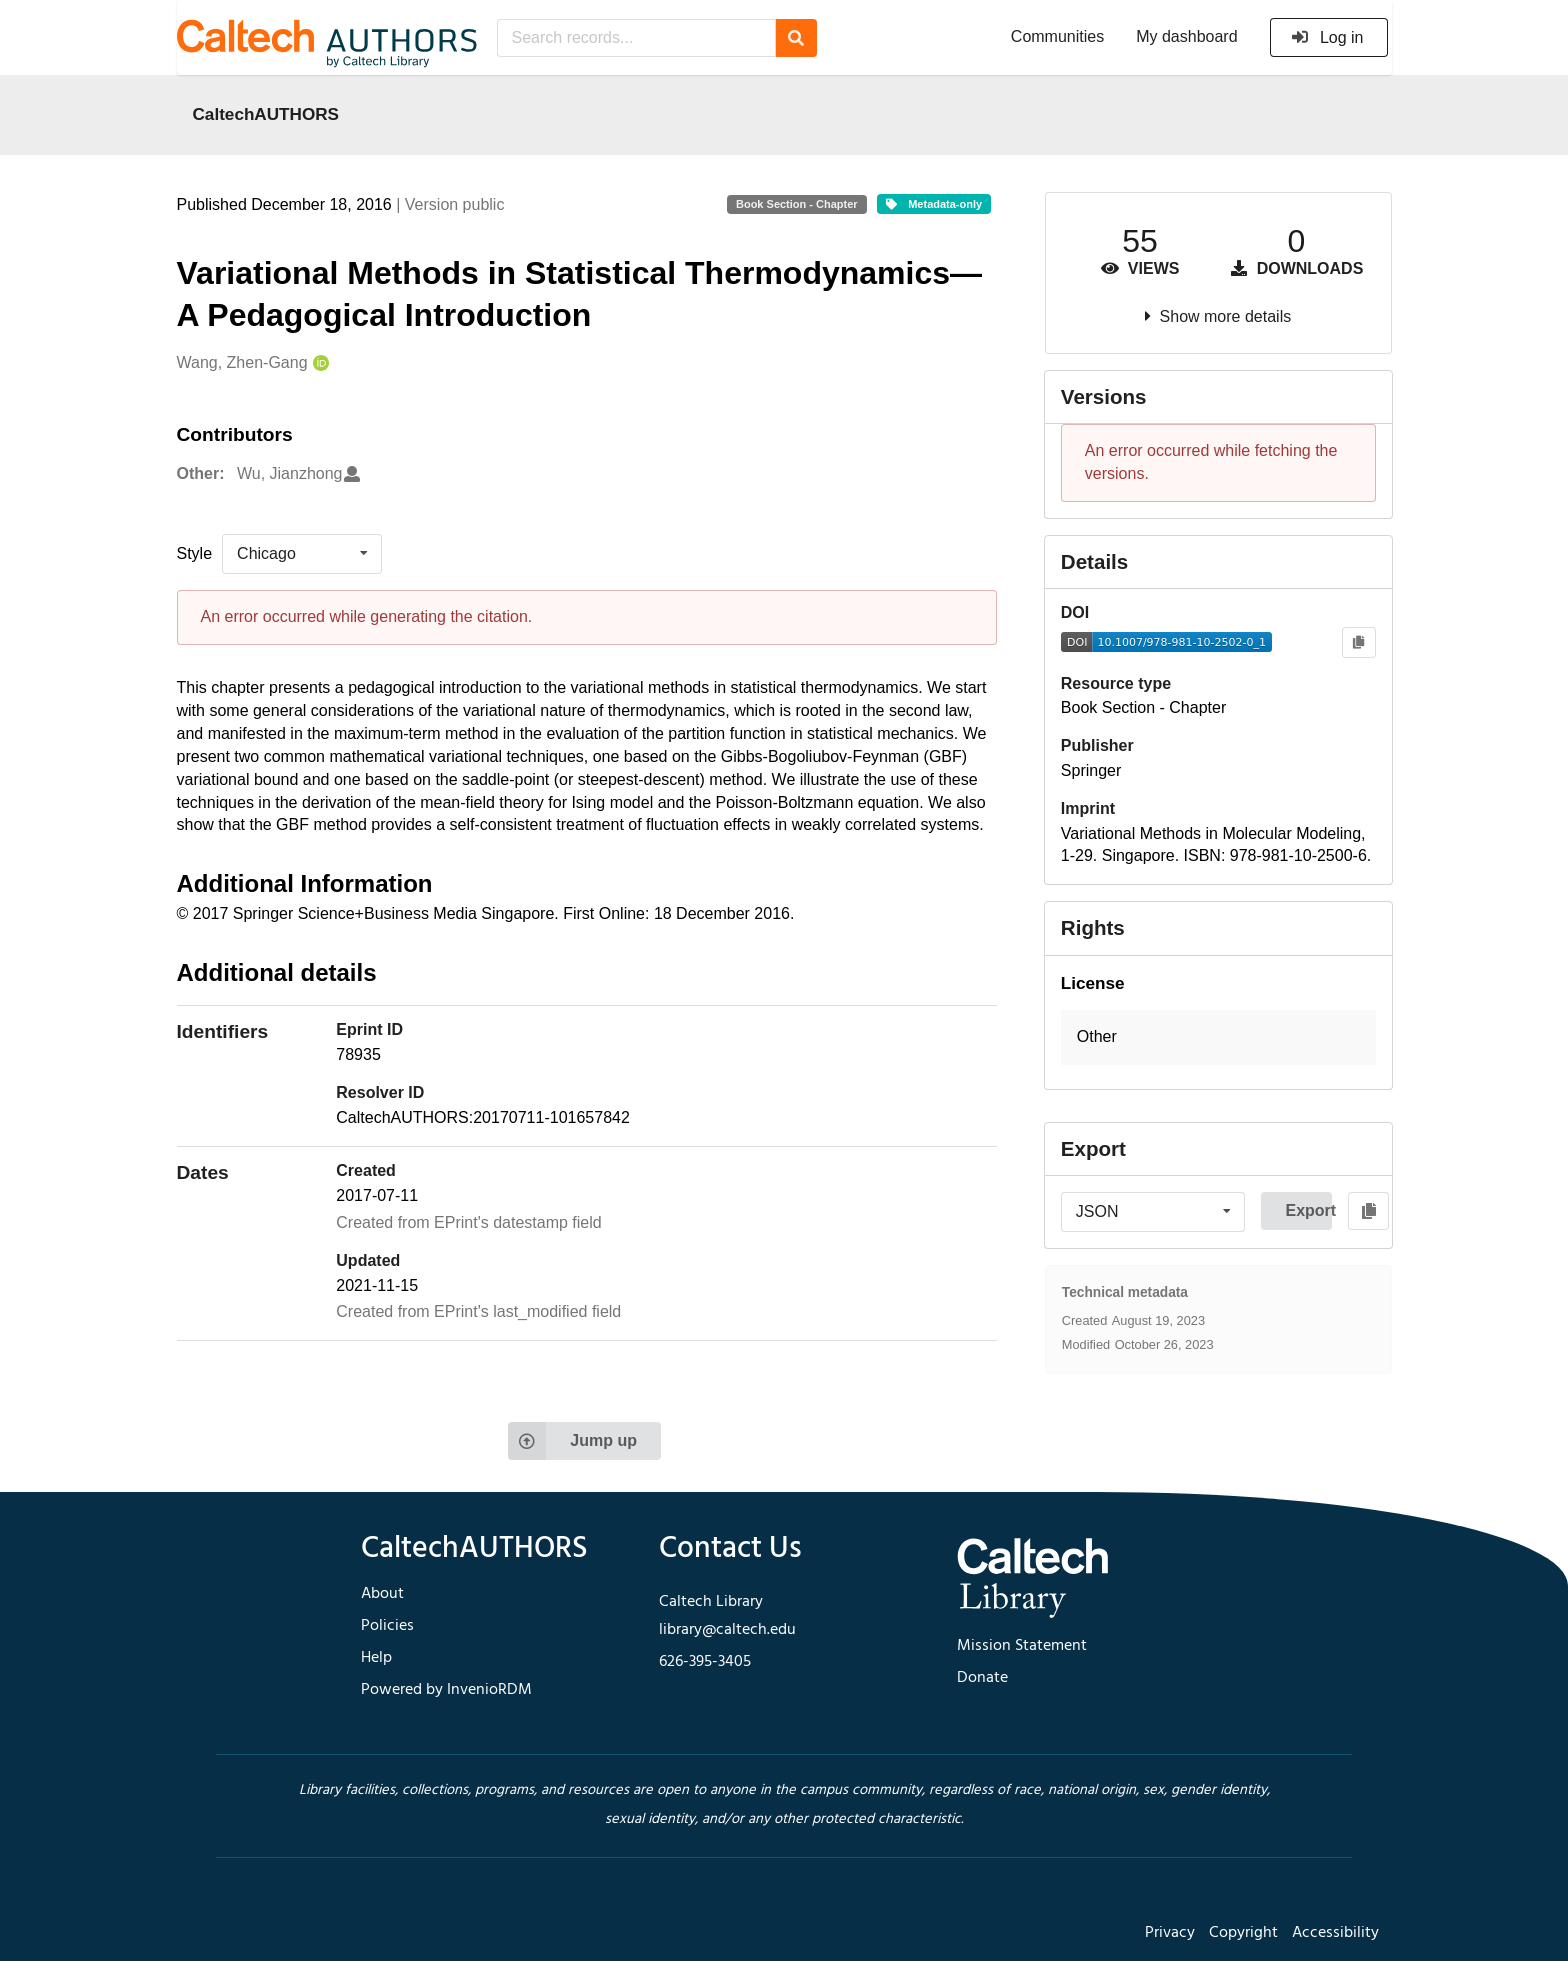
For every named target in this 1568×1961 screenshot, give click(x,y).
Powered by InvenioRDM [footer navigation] (446, 1690)
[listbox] (302, 554)
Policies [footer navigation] (387, 1626)
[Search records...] (636, 38)
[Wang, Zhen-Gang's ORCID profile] (318, 363)
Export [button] (1308, 1210)
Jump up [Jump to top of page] (572, 1441)
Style (195, 553)
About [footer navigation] (382, 1594)
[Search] (796, 38)
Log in (1327, 37)
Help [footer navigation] (376, 1658)
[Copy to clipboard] (1358, 642)
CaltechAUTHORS (266, 114)
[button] (1218, 1037)
